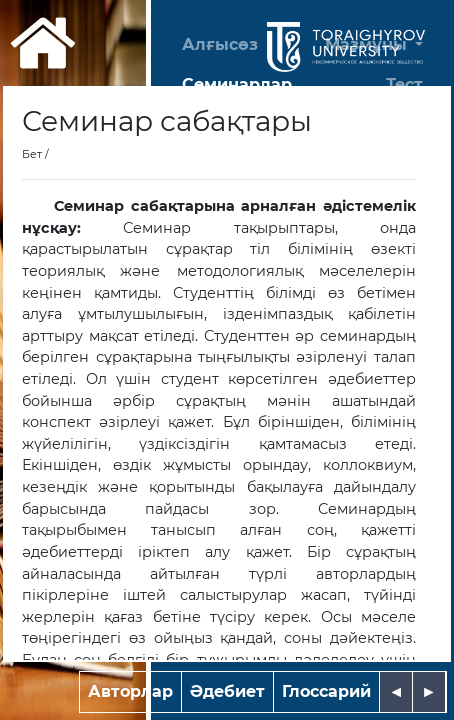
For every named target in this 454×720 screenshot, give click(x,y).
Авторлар (130, 691)
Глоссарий (326, 691)
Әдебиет (227, 691)
